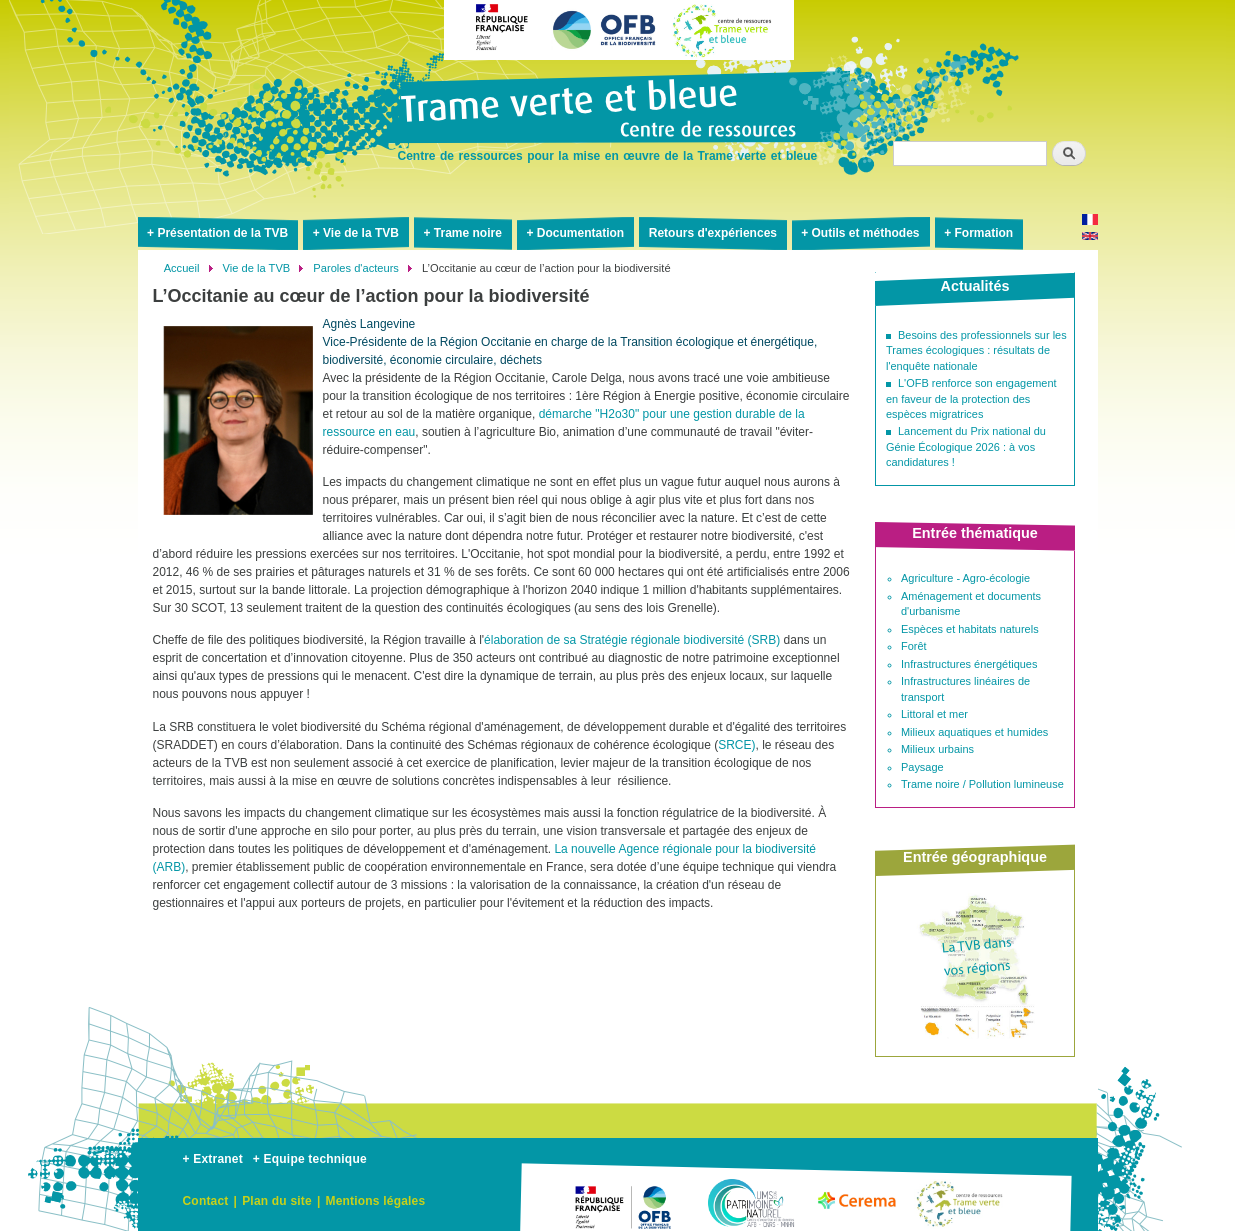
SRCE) (736, 745)
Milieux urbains (937, 749)
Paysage (922, 767)
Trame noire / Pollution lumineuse (982, 784)
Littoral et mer (934, 714)
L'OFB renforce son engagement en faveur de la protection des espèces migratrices (971, 398)
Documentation (580, 233)
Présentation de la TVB (222, 233)
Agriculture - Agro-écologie (965, 578)
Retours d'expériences (713, 233)
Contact (206, 1201)
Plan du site (277, 1201)
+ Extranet (213, 1159)
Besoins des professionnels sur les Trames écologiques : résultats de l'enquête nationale (976, 350)
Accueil (182, 268)
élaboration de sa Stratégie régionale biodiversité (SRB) (632, 640)
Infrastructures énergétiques (969, 664)
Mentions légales (375, 1201)
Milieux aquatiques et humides (974, 732)
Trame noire (468, 233)
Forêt (914, 646)
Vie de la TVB (361, 233)
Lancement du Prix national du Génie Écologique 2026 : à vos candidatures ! (966, 446)
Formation (983, 233)
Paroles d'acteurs (356, 268)
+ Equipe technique (310, 1159)
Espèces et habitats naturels (970, 629)
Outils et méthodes (866, 233)
